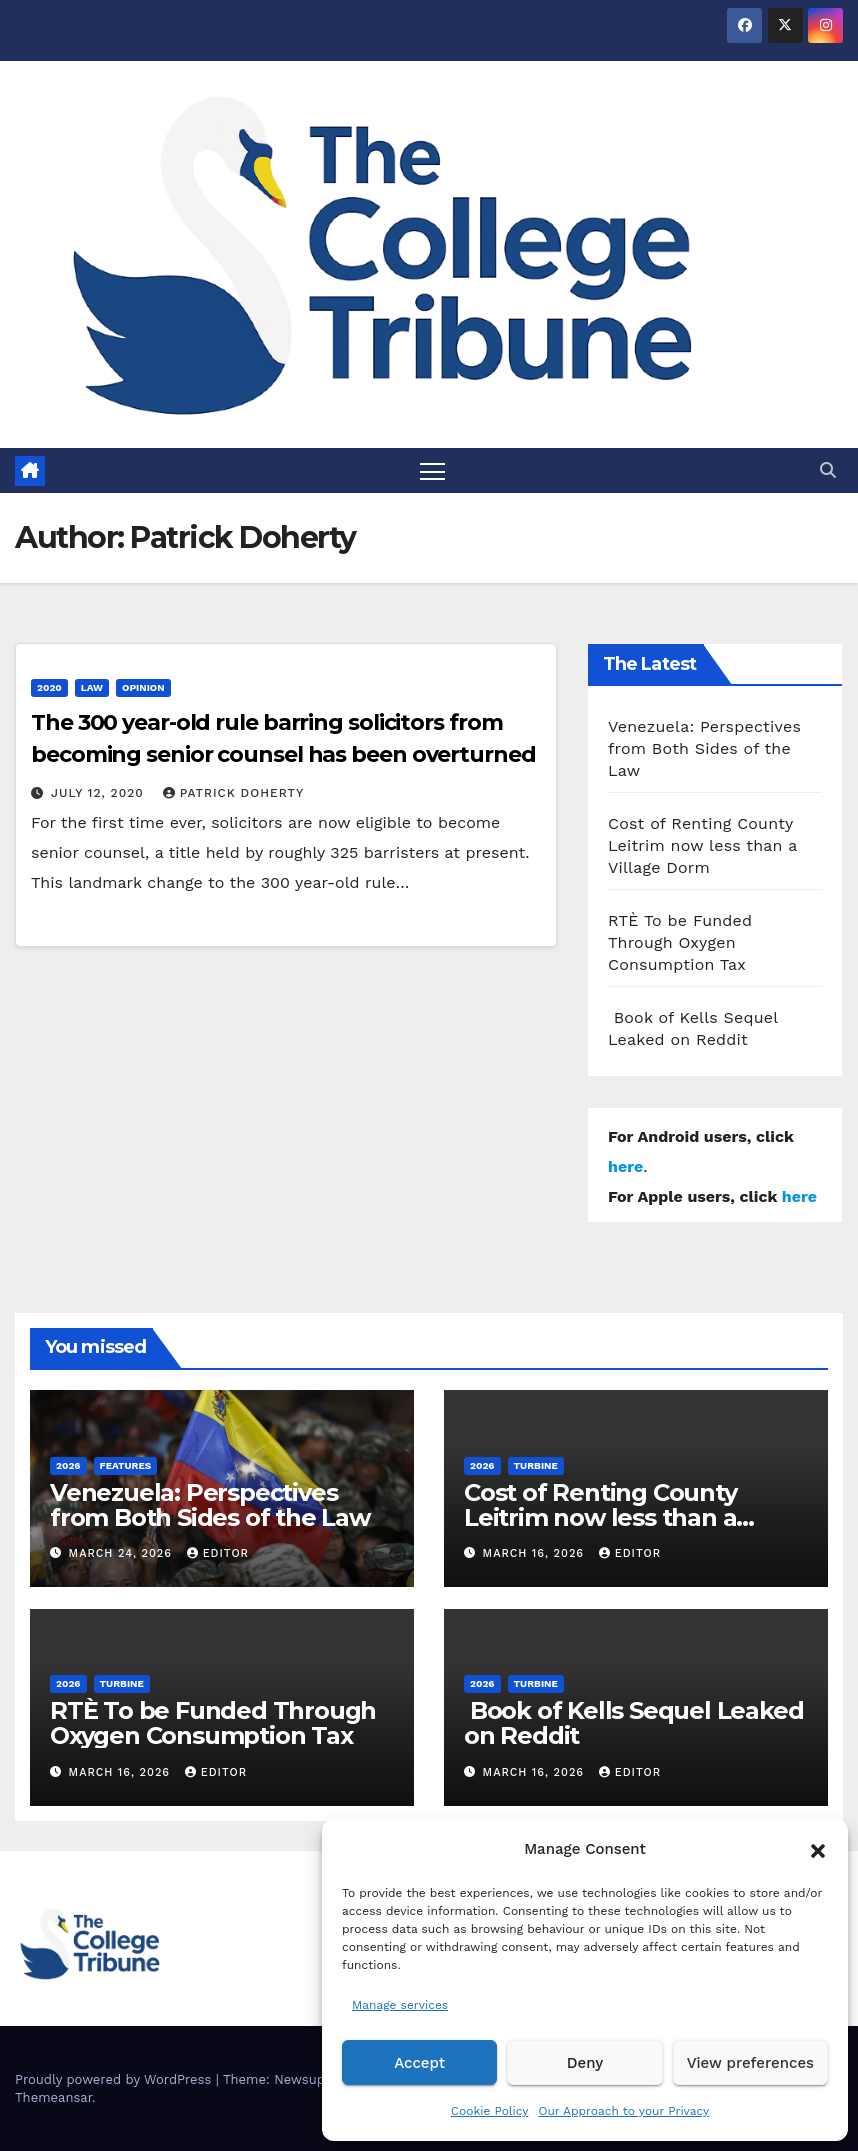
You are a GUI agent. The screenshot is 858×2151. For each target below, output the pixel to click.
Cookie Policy (490, 2111)
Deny (585, 2063)
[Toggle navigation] (432, 470)
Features (126, 1465)
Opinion (143, 687)
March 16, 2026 (536, 1553)
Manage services (400, 2005)
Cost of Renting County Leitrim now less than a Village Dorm (702, 845)
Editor (218, 1553)
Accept (419, 2063)
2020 (49, 687)
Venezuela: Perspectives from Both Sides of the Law (704, 748)
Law (92, 687)
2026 (68, 1465)
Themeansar (53, 2097)
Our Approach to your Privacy (623, 2111)
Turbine (536, 1465)
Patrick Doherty (233, 793)
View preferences (750, 2063)
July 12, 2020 (100, 793)
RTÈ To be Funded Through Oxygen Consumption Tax (680, 942)
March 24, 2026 (123, 1553)
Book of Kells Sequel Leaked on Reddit (633, 1723)
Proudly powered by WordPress (115, 2079)
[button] (818, 1849)
